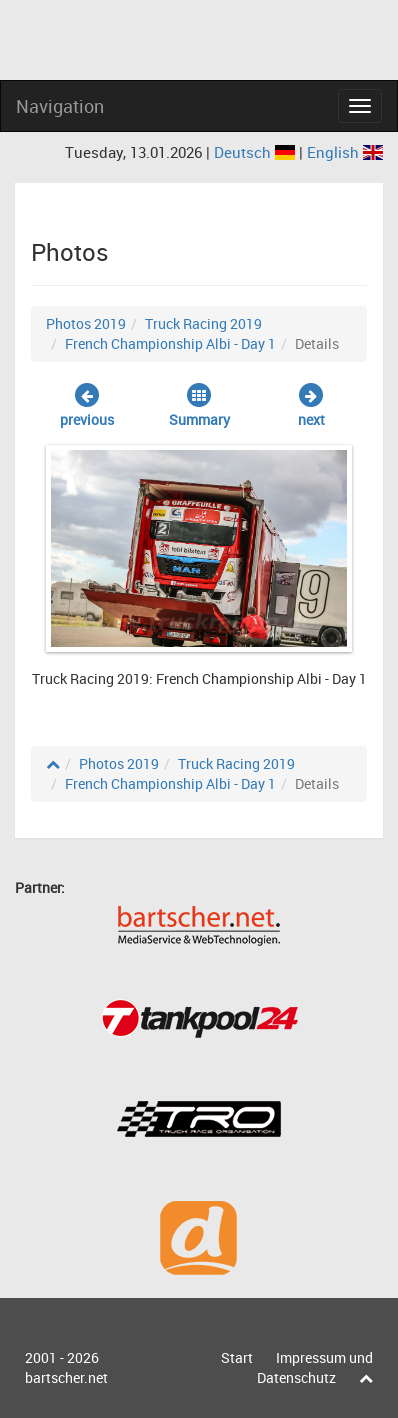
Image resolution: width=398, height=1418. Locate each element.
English (345, 152)
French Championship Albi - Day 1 (170, 343)
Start (237, 1357)
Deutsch (256, 152)
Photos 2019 (86, 323)
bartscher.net (66, 1377)
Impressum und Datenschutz (315, 1367)
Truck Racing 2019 (203, 323)
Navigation (60, 106)
